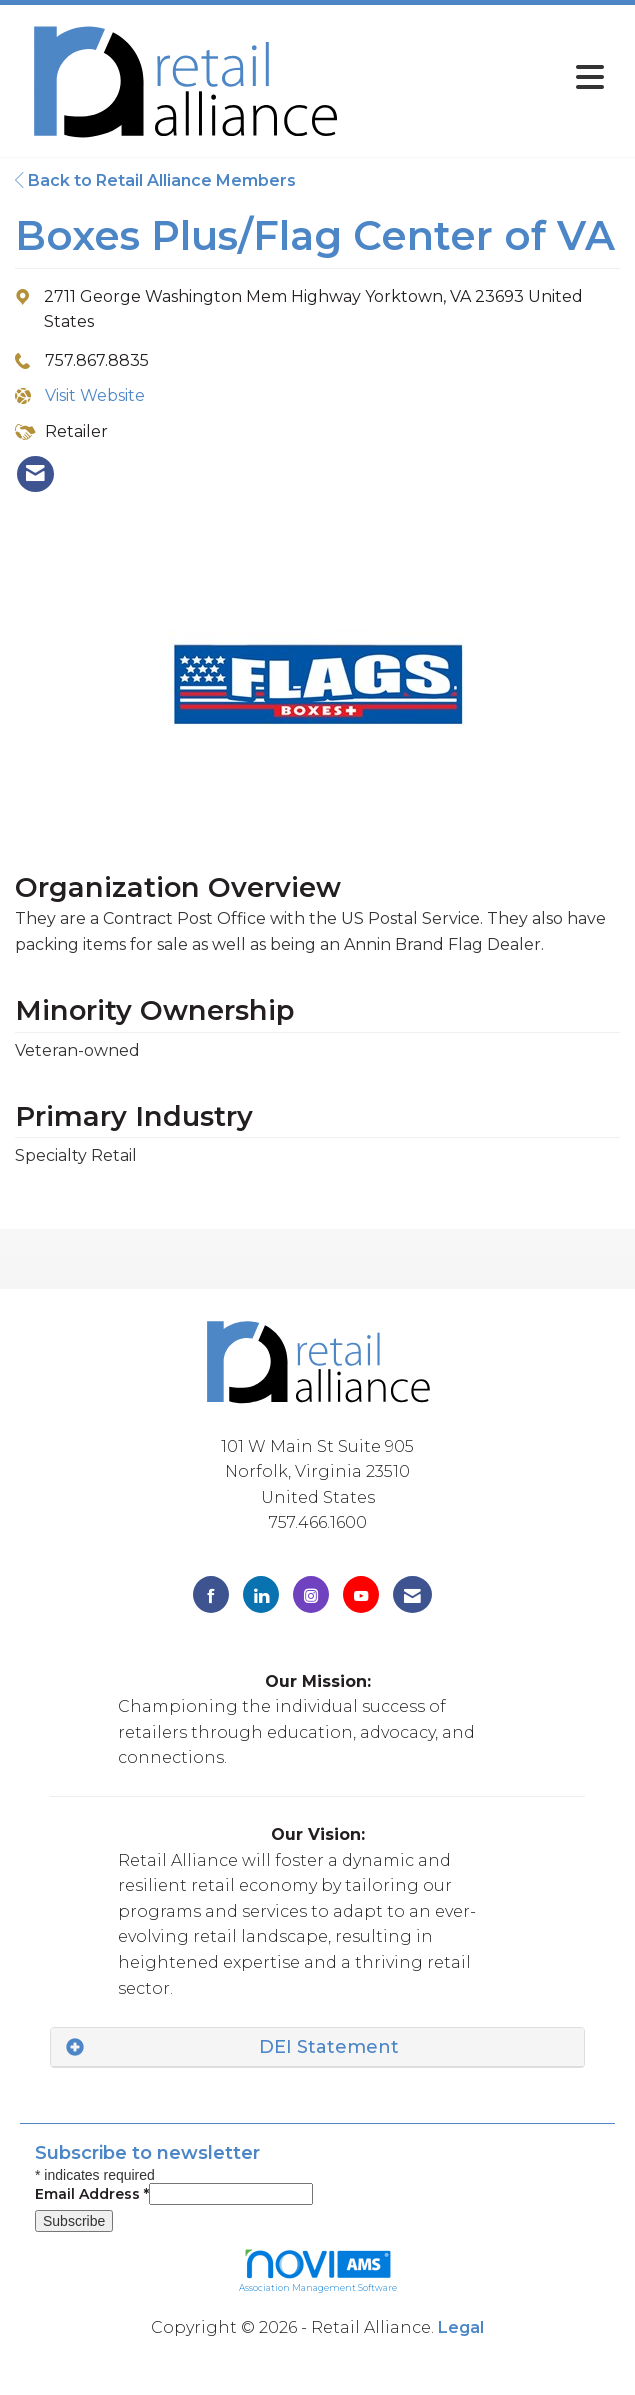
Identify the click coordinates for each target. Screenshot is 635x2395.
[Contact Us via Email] (412, 1594)
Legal (461, 2327)
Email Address (92, 2194)
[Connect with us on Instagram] (311, 1594)
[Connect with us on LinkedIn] (261, 1594)
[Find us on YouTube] (361, 1594)
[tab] (317, 2047)
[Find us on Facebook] (211, 1594)
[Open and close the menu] (485, 77)
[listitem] (35, 474)
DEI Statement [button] (329, 2047)
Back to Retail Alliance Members (155, 180)
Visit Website (95, 395)
